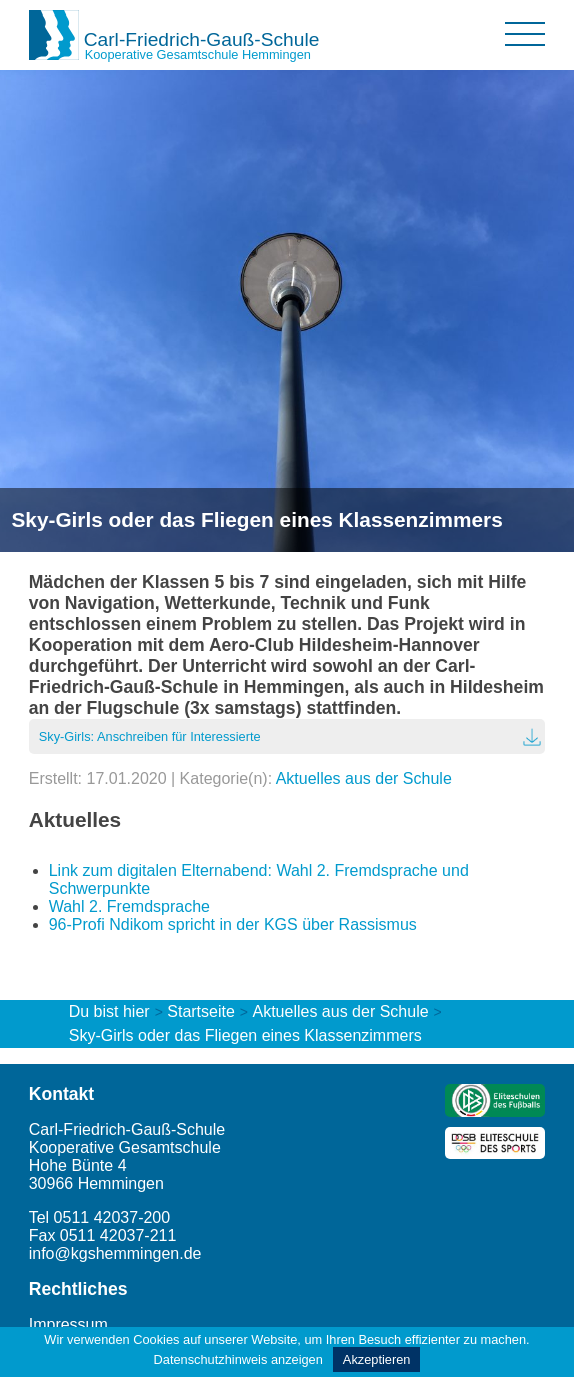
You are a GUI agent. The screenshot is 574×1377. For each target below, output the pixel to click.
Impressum (68, 1324)
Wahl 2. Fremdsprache (129, 906)
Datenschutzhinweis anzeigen (238, 1359)
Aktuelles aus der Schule (364, 778)
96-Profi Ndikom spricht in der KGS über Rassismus (233, 924)
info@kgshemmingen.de (115, 1253)
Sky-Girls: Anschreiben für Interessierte (150, 736)
